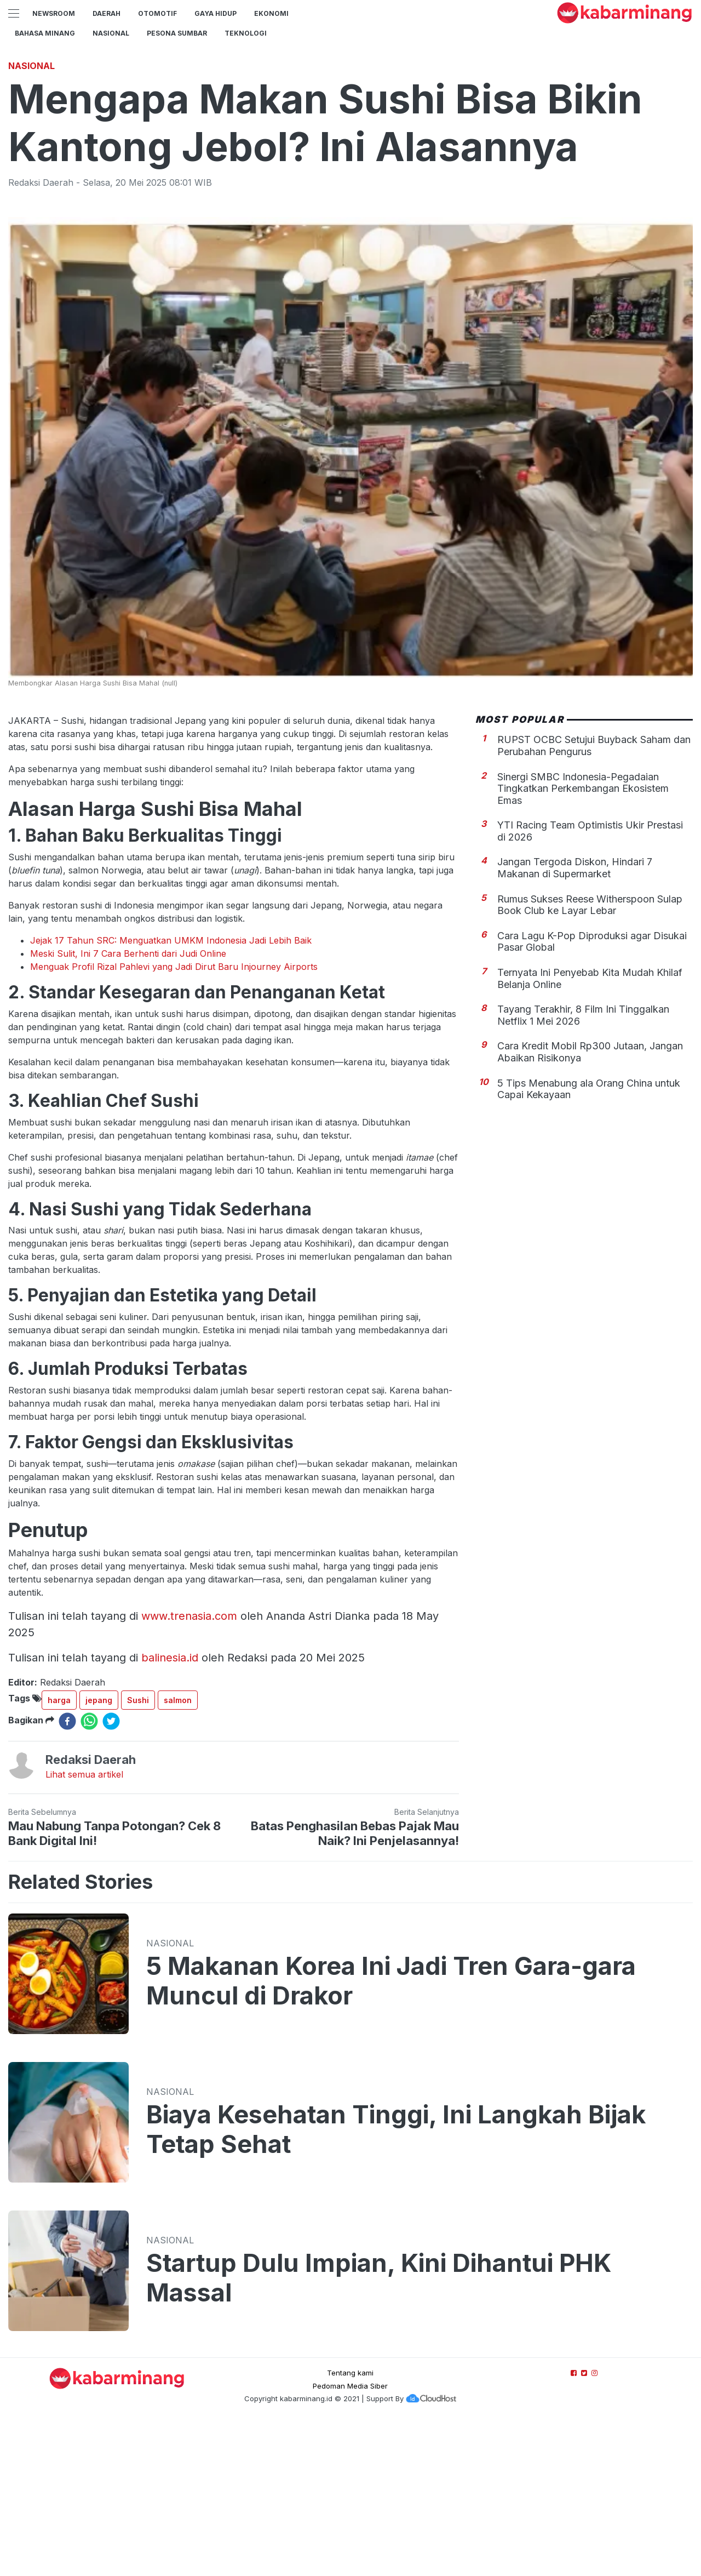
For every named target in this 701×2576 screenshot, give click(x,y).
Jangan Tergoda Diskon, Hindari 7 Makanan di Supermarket (574, 1021)
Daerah (106, 13)
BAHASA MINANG (45, 33)
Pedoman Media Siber (350, 2539)
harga (59, 1853)
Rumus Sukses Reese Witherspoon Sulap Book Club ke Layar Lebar (589, 1058)
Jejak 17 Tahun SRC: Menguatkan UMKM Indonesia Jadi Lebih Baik (171, 1093)
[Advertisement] (350, 128)
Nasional (111, 33)
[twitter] (111, 1874)
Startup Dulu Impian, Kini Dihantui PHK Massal (378, 2431)
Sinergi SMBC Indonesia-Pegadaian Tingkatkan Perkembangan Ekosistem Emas (583, 941)
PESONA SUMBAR (177, 33)
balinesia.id (169, 1811)
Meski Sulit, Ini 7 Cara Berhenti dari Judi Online (128, 1106)
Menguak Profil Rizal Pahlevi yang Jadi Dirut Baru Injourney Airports (174, 1120)
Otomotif (157, 13)
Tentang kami (350, 2526)
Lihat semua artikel (84, 1927)
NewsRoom (53, 13)
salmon (178, 1853)
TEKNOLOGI (246, 33)
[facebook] (67, 1874)
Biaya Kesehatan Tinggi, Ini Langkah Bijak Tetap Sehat (396, 2282)
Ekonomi (271, 13)
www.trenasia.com (189, 1769)
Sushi (138, 1853)
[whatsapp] (89, 1874)
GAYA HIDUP (215, 13)
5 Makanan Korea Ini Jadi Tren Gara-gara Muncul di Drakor (391, 2134)
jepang (98, 1853)
